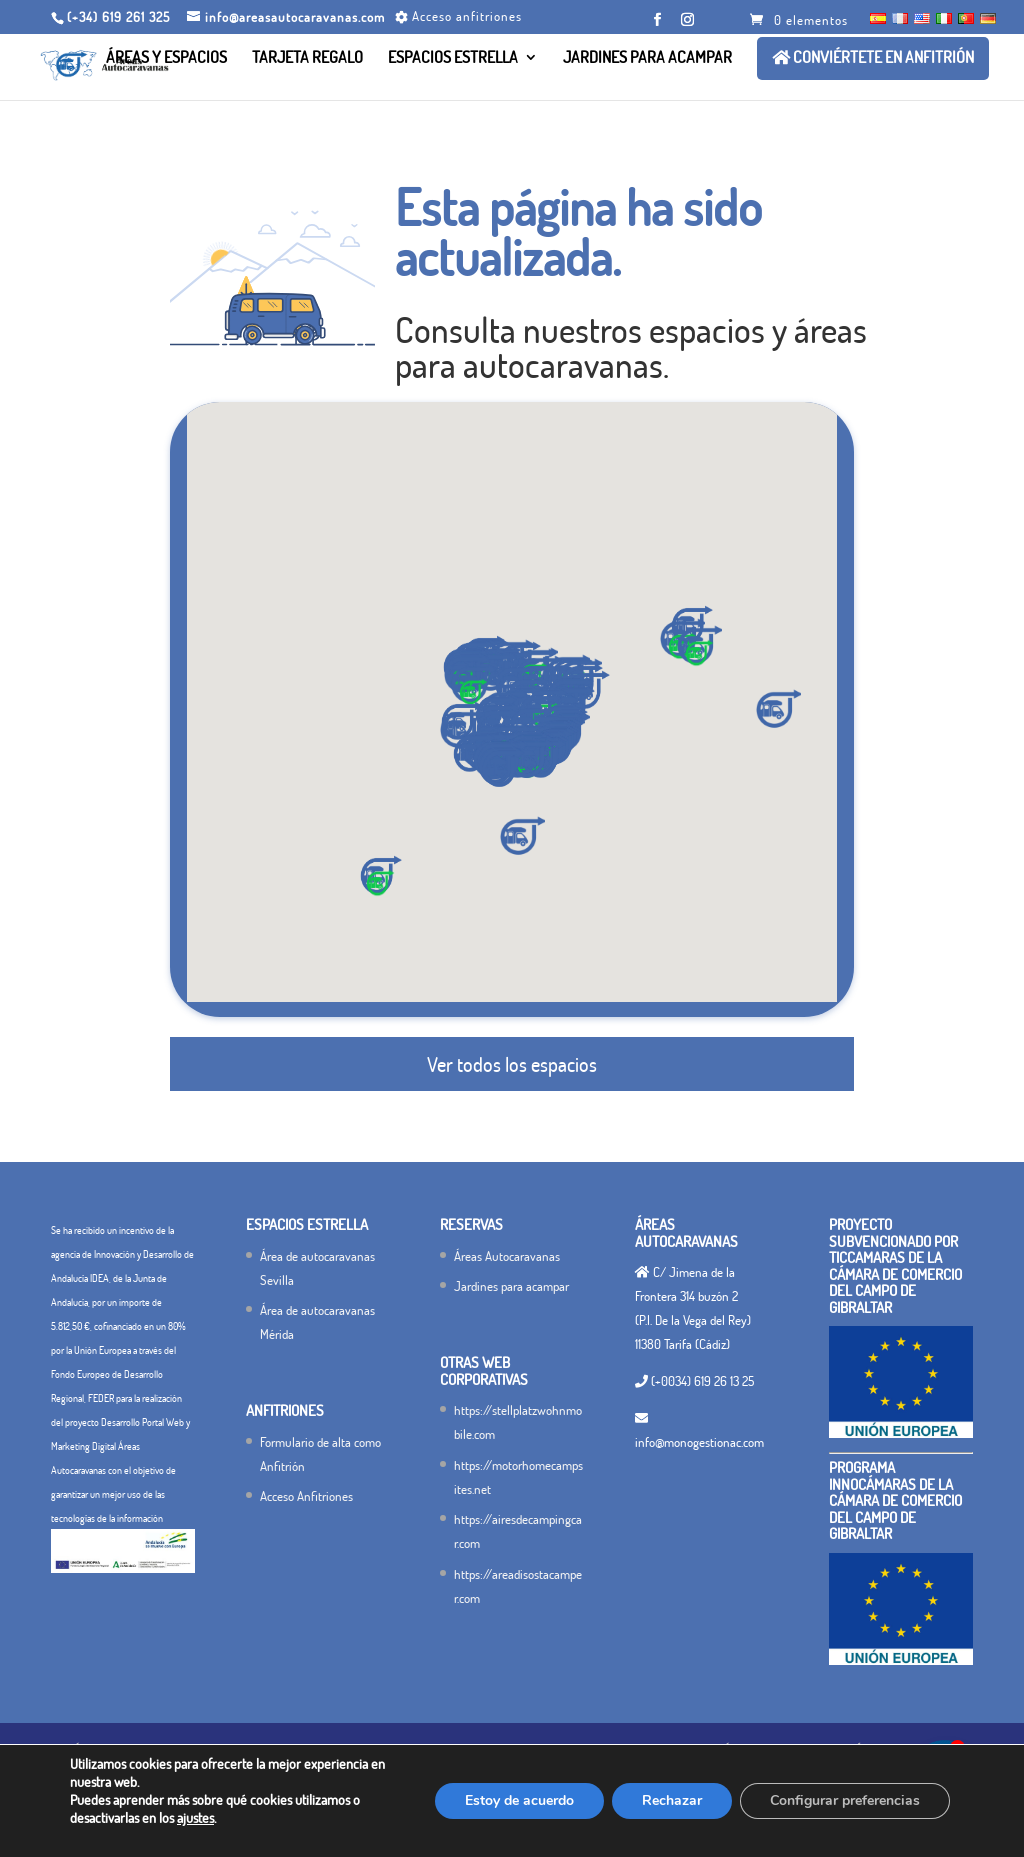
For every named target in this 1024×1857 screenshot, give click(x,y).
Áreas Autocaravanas (507, 1256)
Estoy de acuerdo (519, 1800)
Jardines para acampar (647, 58)
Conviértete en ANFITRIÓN (873, 58)
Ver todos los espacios (512, 1064)
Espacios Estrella (453, 58)
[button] (501, 768)
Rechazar (672, 1800)
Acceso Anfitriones (306, 1496)
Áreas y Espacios (166, 58)
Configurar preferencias (845, 1800)
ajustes (195, 1817)
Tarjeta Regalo (307, 58)
